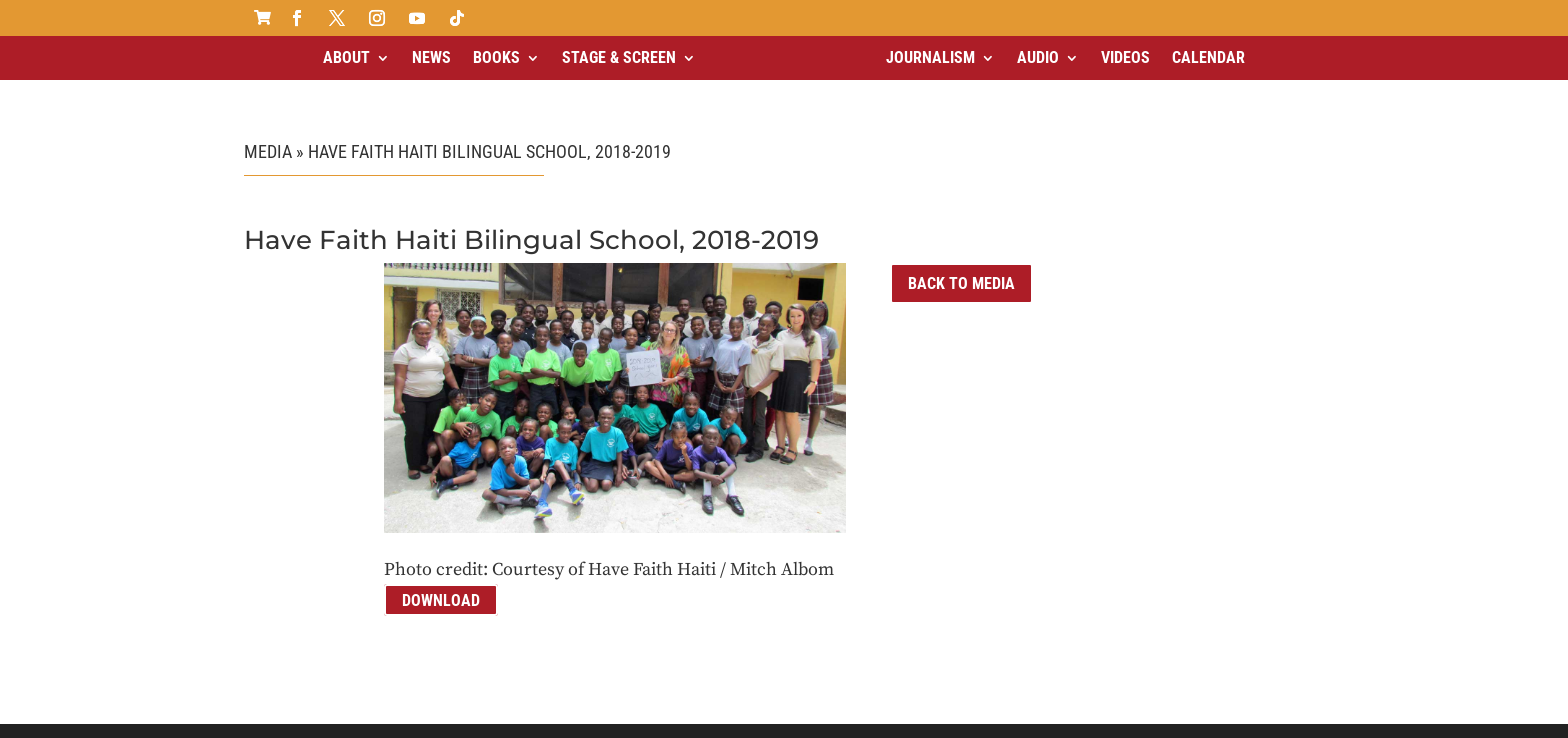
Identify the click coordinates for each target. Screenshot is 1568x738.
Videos (1125, 57)
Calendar (1208, 57)
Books (496, 57)
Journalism (930, 57)
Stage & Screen (619, 57)
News (431, 57)
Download (441, 582)
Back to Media (961, 266)
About (346, 57)
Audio (1038, 57)
